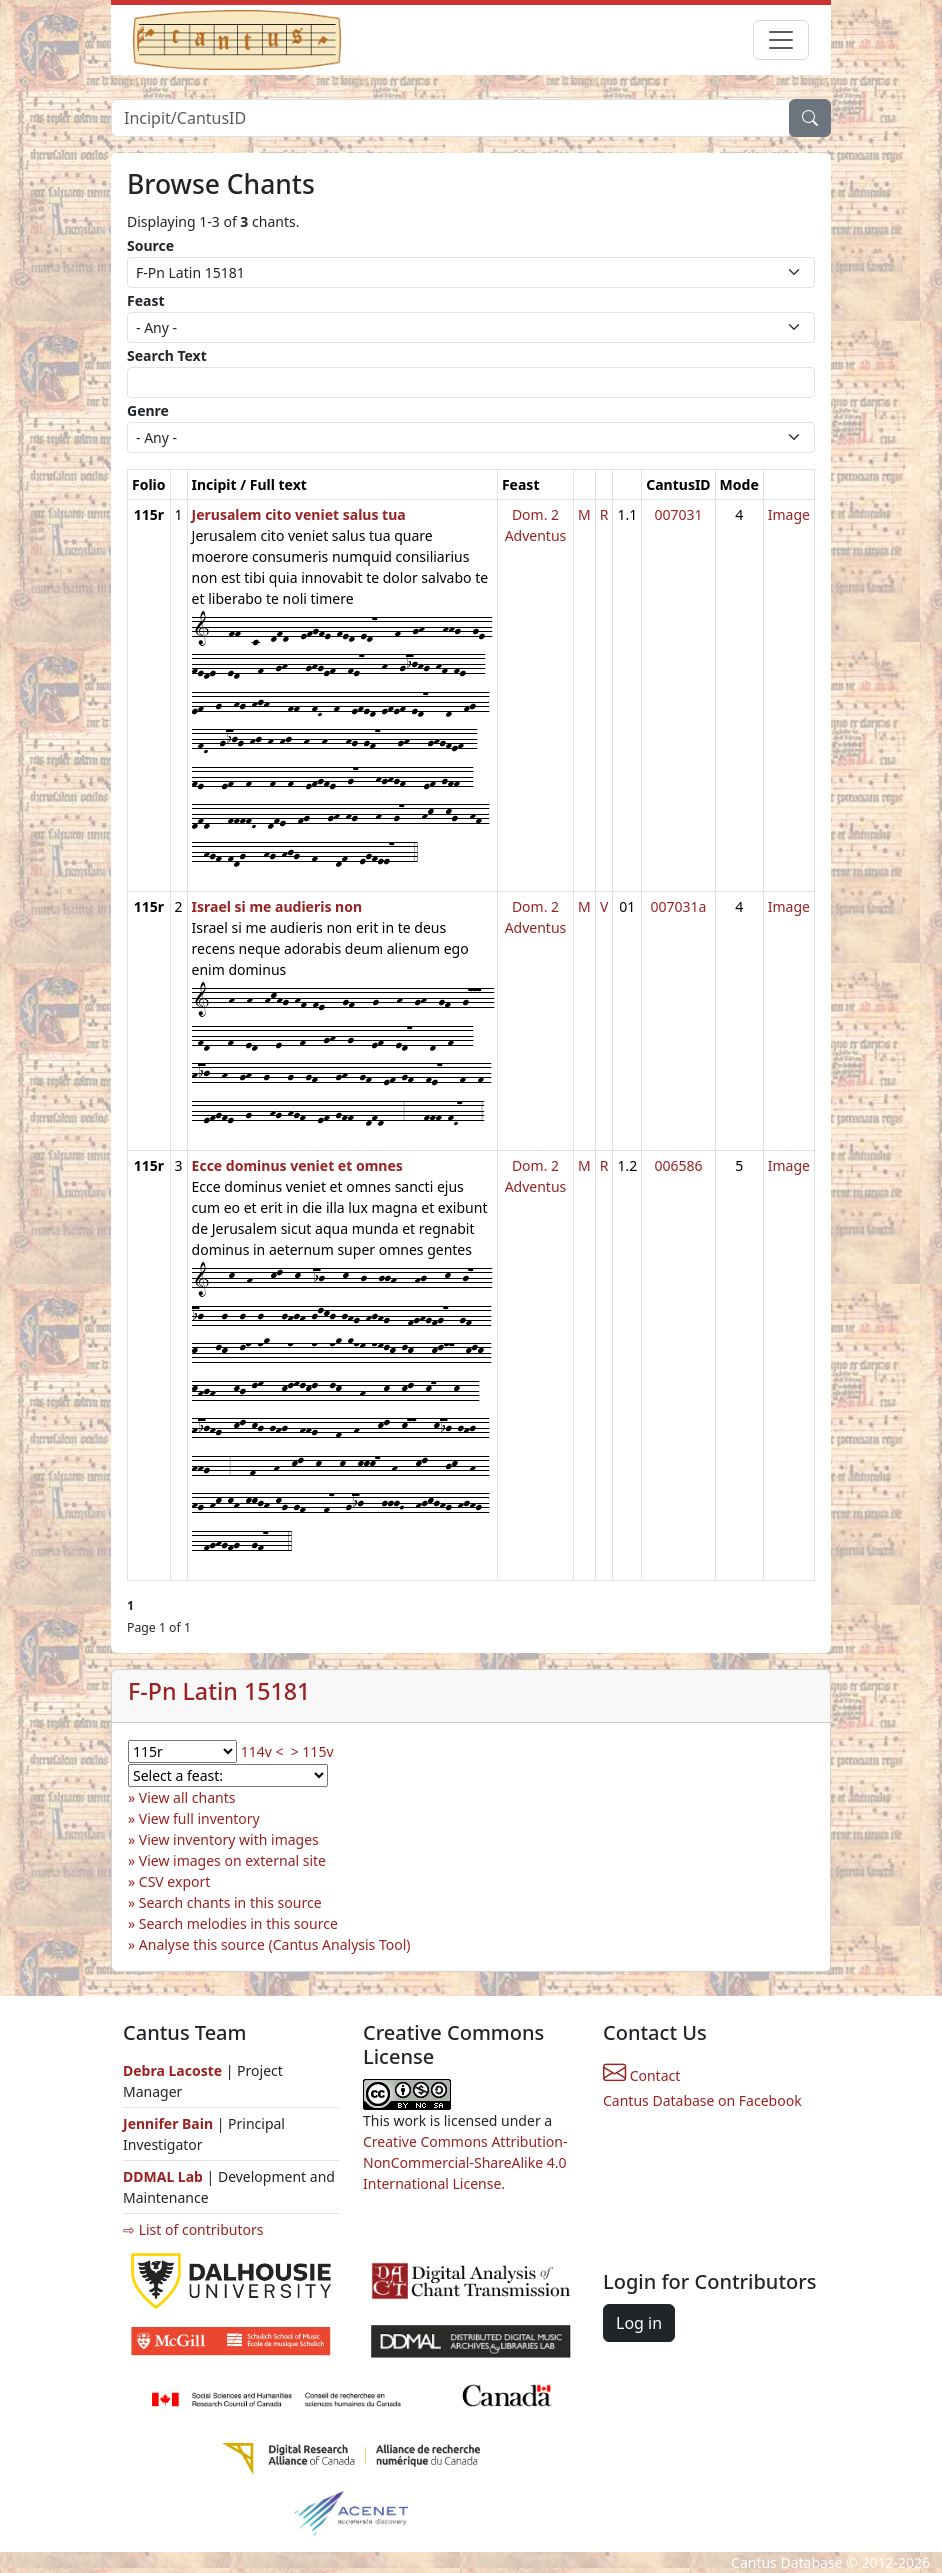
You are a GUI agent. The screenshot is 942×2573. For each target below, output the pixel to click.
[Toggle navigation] (781, 40)
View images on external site (232, 1860)
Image (789, 514)
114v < (262, 1751)
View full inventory (199, 1818)
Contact (641, 2075)
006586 (678, 1165)
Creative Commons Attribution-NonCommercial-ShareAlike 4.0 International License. (465, 2162)
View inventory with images (229, 1839)
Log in (639, 2323)
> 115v (312, 1751)
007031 (678, 514)
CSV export (175, 1881)
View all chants (187, 1797)
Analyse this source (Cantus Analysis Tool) (275, 1944)
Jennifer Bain (170, 2123)
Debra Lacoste (172, 2070)
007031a (678, 906)
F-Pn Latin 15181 (219, 1691)
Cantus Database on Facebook (702, 2100)
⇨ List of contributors (193, 2229)
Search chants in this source (230, 1902)
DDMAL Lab (163, 2176)
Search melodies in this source (238, 1923)
